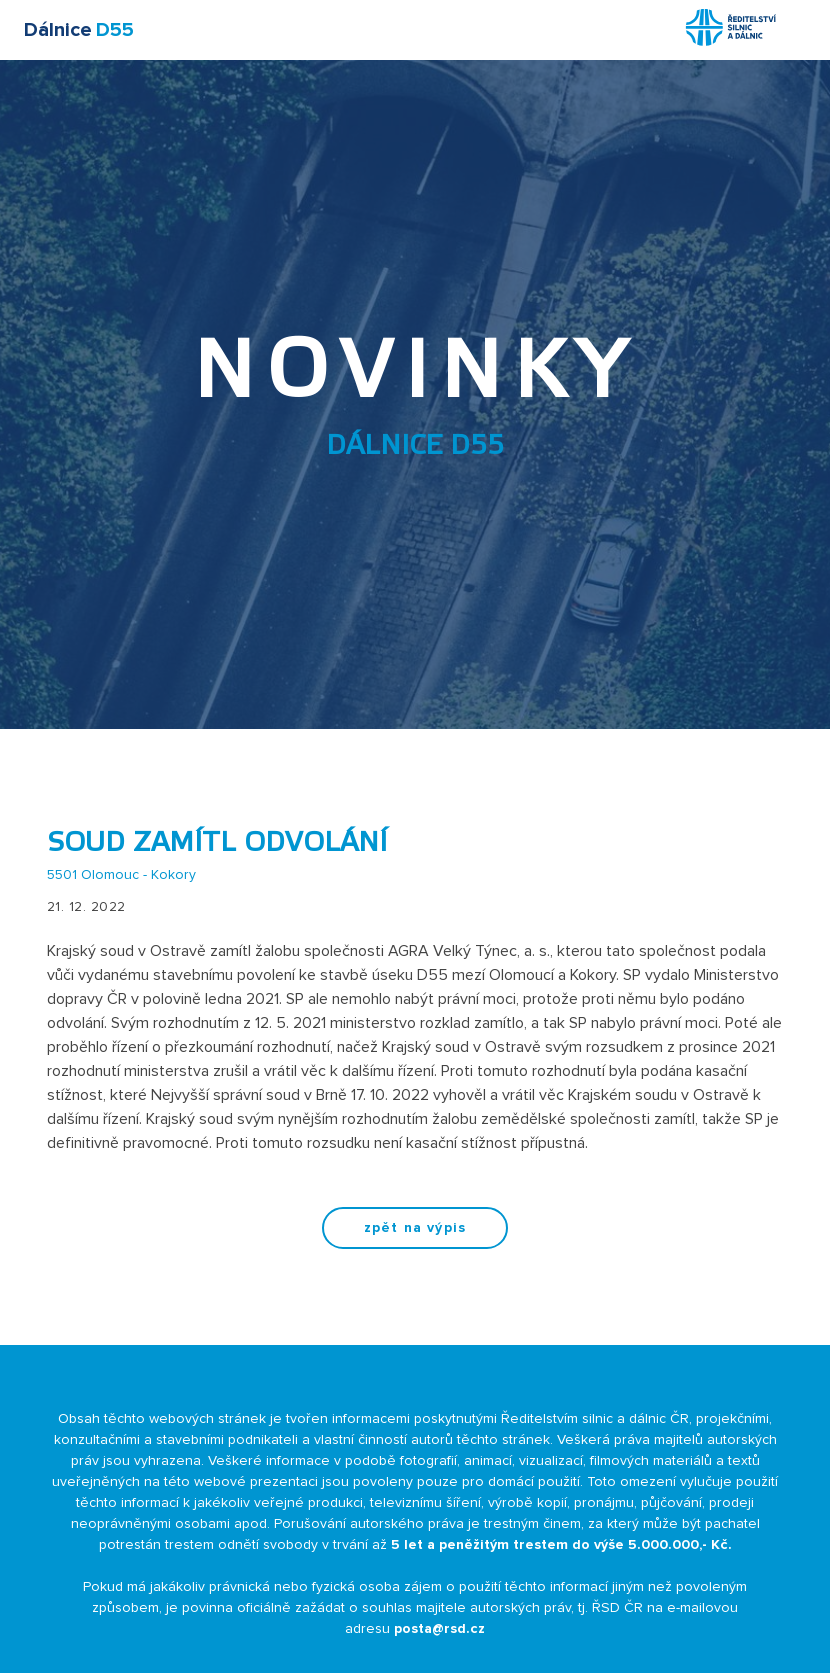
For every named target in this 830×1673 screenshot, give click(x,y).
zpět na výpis (415, 1228)
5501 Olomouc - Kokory (121, 875)
